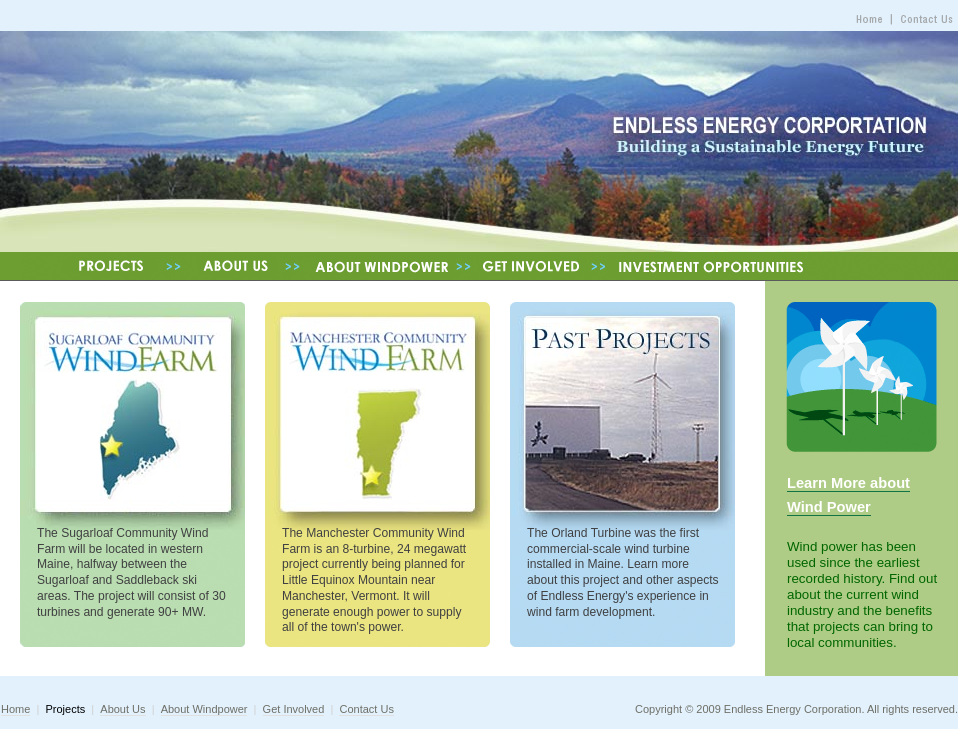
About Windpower (204, 709)
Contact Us (366, 709)
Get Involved (294, 709)
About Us (122, 709)
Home (15, 709)
